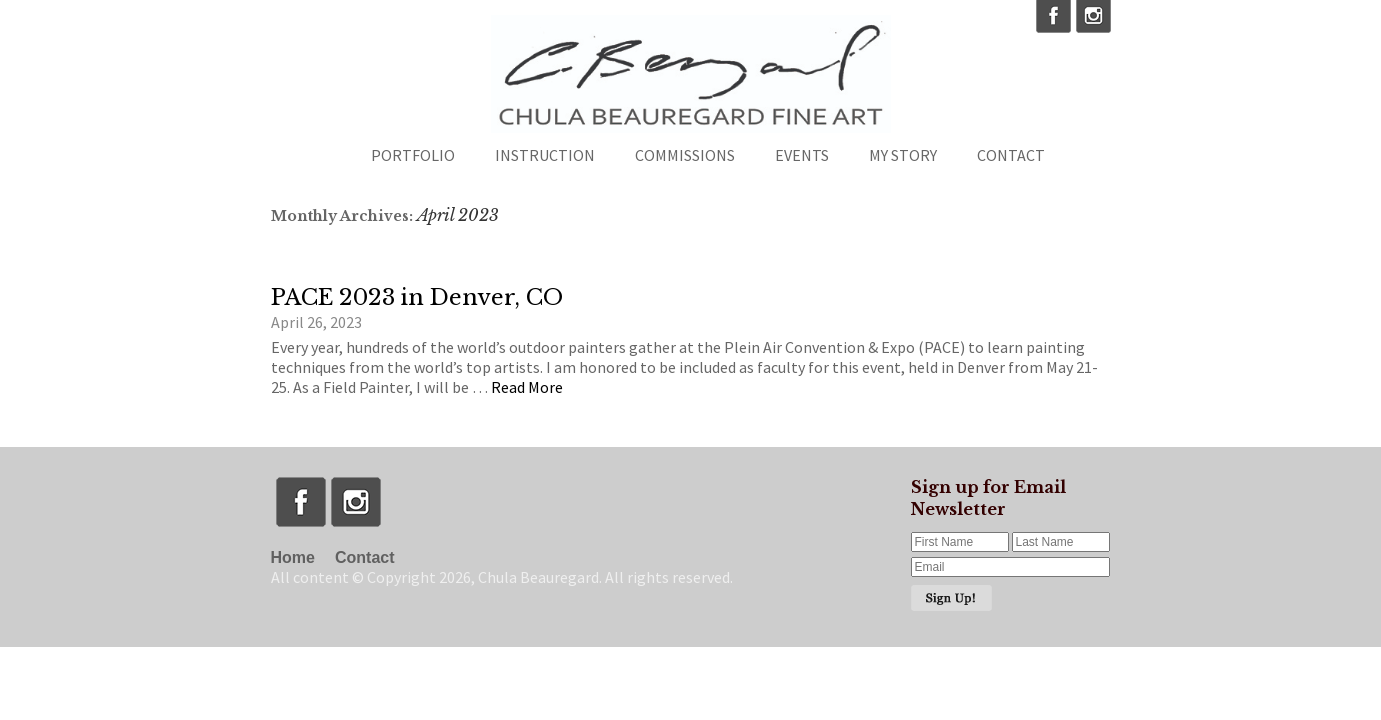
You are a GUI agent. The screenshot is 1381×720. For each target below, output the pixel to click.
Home (293, 557)
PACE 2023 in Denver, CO (417, 297)
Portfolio (413, 155)
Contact (1011, 155)
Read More (527, 387)
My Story (903, 155)
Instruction (545, 155)
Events (802, 155)
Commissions (685, 155)
